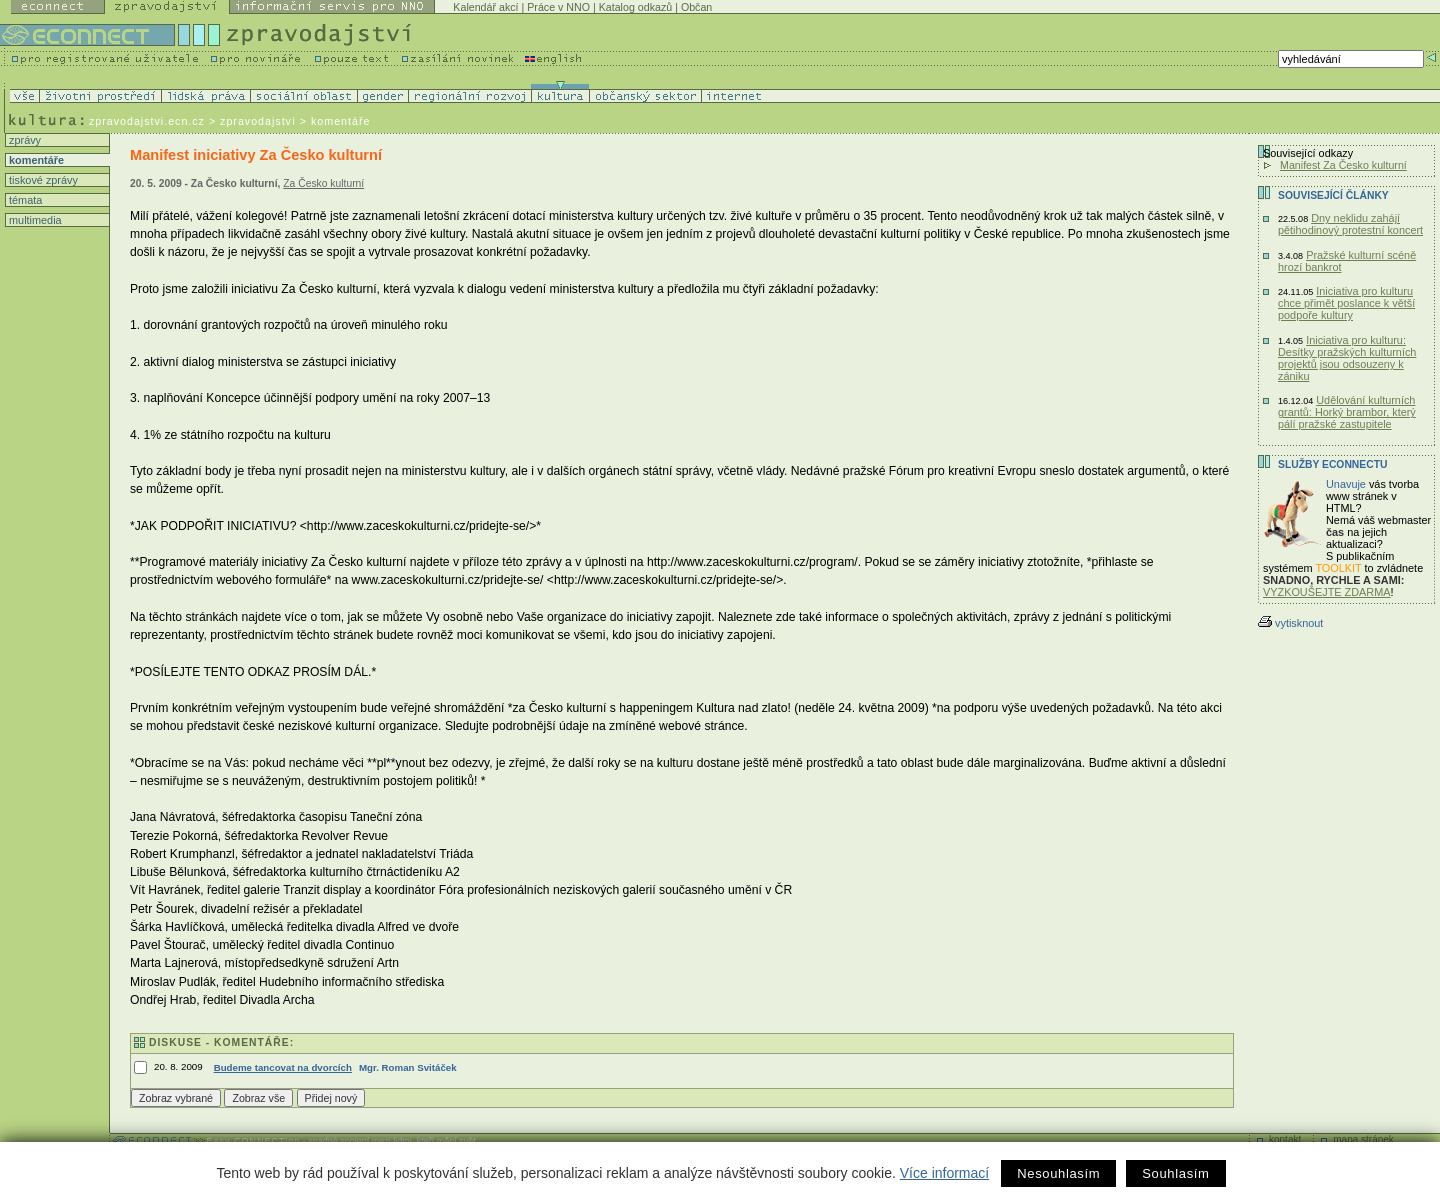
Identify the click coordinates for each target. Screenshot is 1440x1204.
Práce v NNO (558, 7)
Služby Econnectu (1332, 464)
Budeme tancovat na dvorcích (283, 1067)
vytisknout (1290, 623)
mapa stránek (1363, 1139)
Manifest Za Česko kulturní (1343, 165)
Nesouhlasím (1058, 1173)
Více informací (944, 1173)
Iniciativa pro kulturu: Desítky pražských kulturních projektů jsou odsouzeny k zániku (1347, 358)
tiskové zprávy (42, 180)
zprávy (23, 140)
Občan (696, 7)
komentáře (35, 160)
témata (24, 200)
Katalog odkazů (635, 7)
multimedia (34, 220)
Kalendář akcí (485, 7)
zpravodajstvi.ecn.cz (147, 121)
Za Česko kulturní (323, 183)
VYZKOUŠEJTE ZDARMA (1327, 592)
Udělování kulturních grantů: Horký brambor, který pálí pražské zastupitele (1347, 412)
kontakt (1285, 1139)
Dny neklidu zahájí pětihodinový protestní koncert (1350, 224)
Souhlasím (1175, 1173)
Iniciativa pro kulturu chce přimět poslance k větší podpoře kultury (1346, 303)
